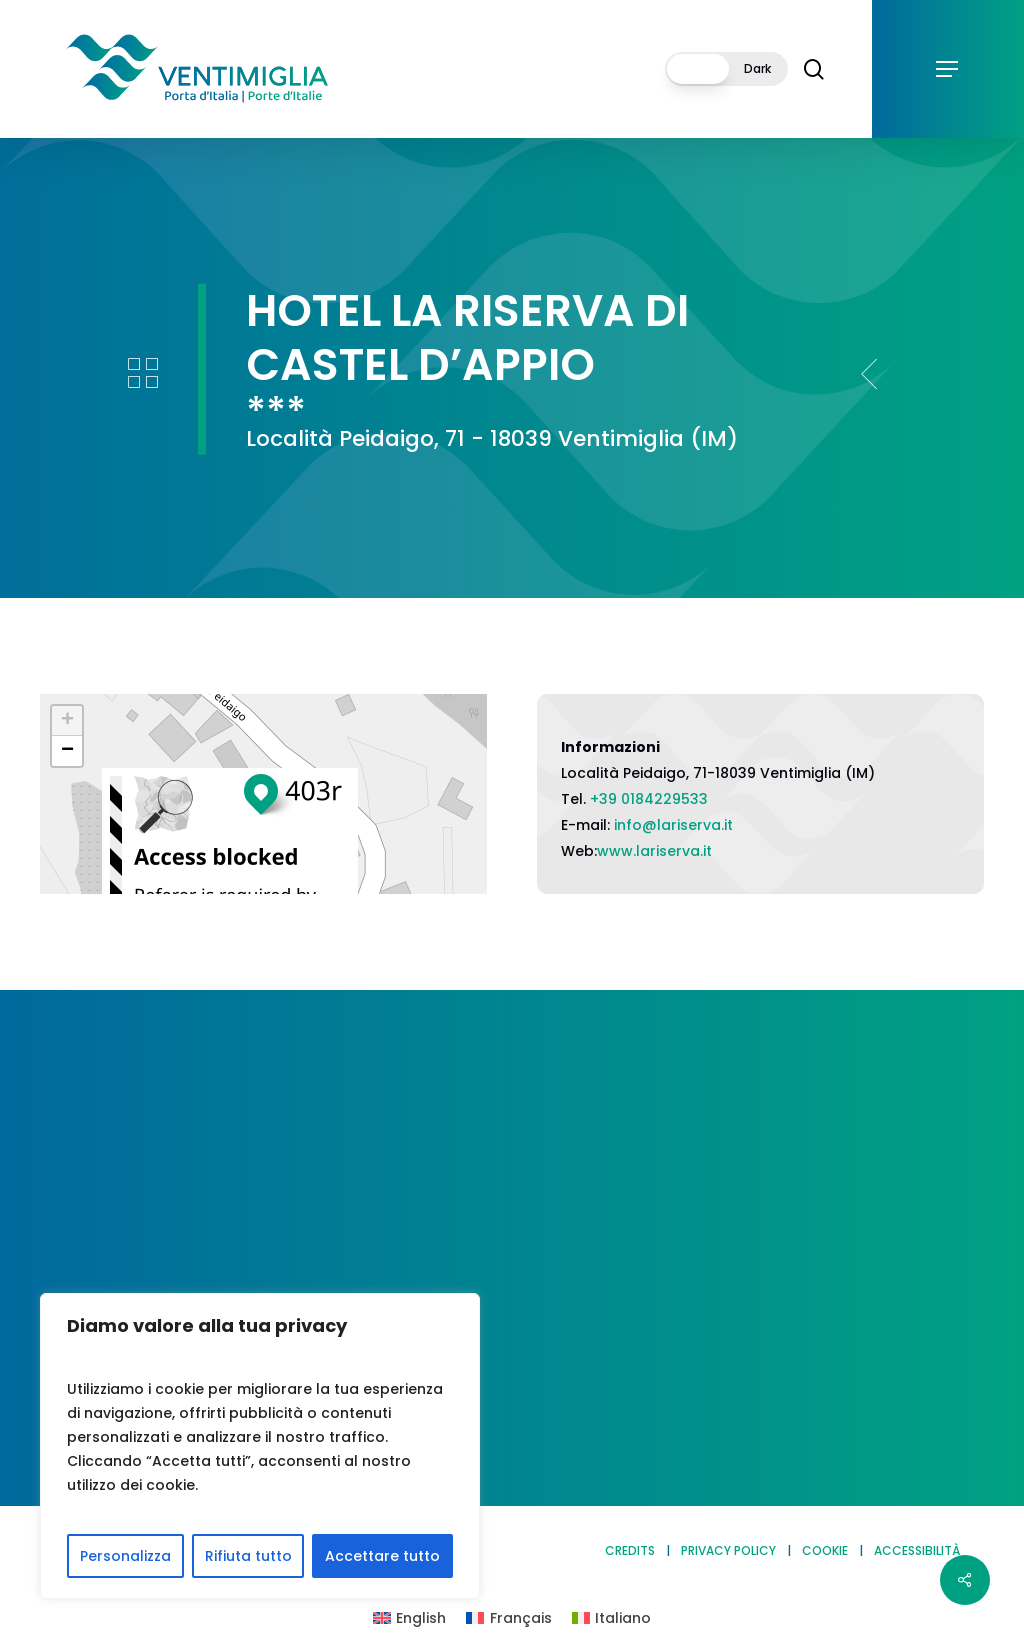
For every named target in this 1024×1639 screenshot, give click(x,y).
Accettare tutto (382, 1556)
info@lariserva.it (673, 825)
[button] (948, 69)
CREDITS (630, 1550)
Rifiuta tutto (248, 1556)
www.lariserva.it (654, 851)
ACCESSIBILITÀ (917, 1550)
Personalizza (125, 1556)
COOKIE (825, 1550)
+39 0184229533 (649, 799)
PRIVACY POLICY (728, 1550)
